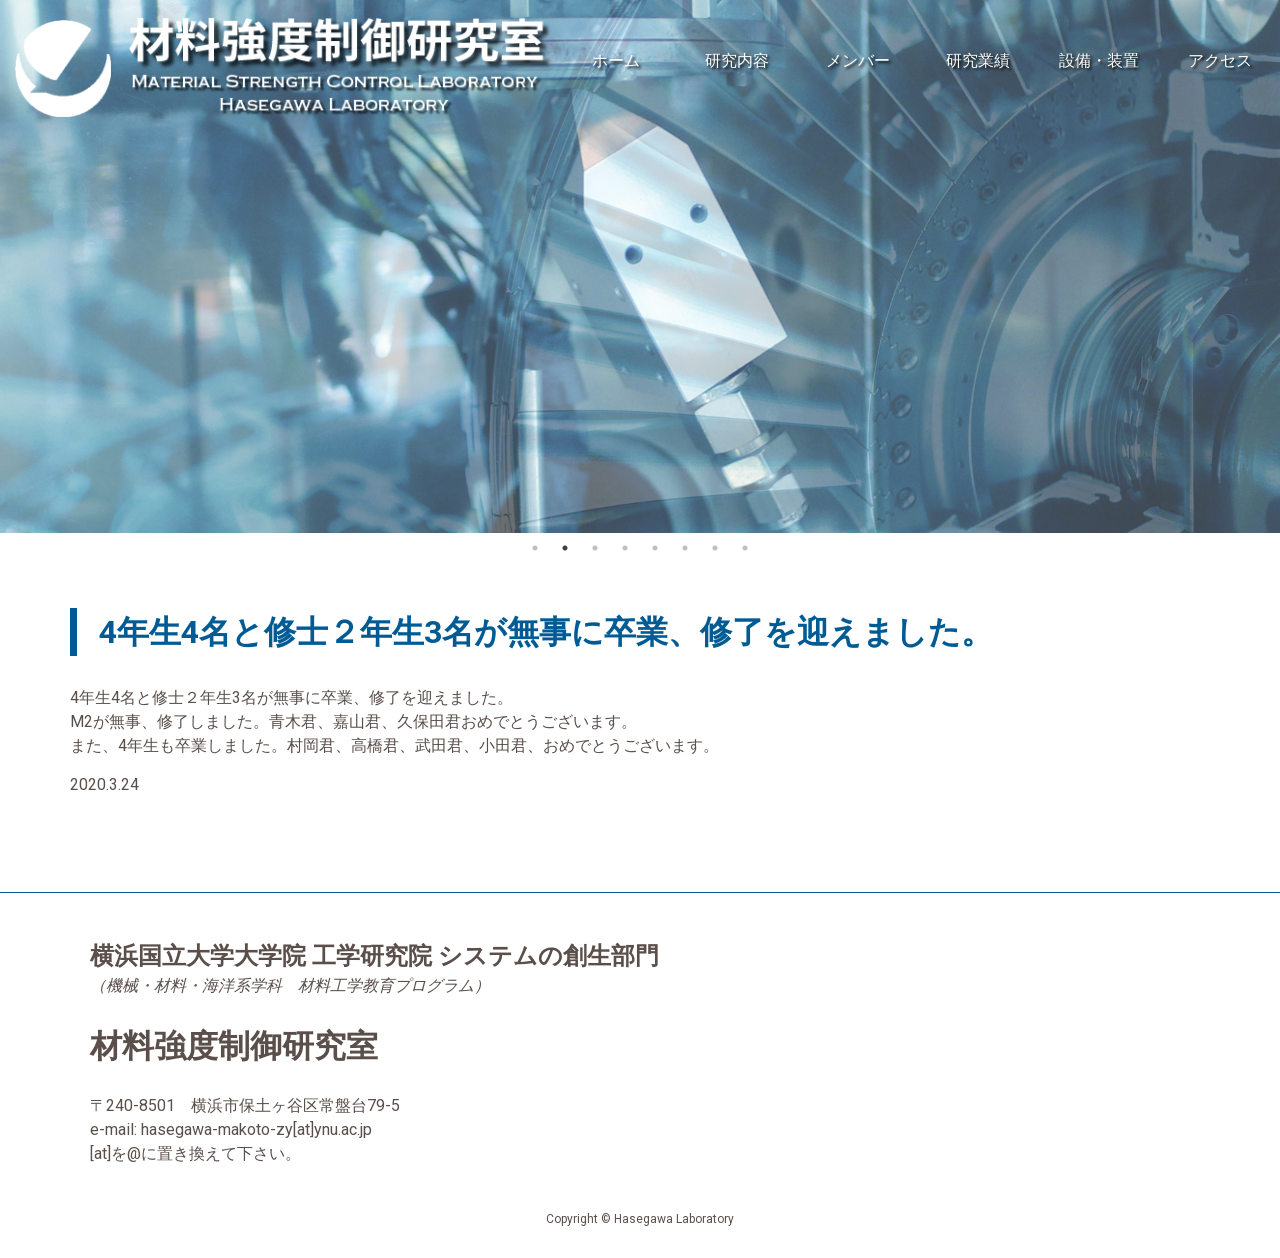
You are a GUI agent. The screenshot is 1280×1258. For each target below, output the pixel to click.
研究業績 (978, 60)
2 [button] (565, 548)
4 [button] (625, 548)
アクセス (1220, 60)
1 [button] (535, 548)
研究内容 (737, 60)
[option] (640, 266)
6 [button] (685, 548)
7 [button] (715, 548)
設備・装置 (1099, 60)
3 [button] (595, 548)
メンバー (858, 60)
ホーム (616, 60)
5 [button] (655, 548)
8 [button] (745, 548)
